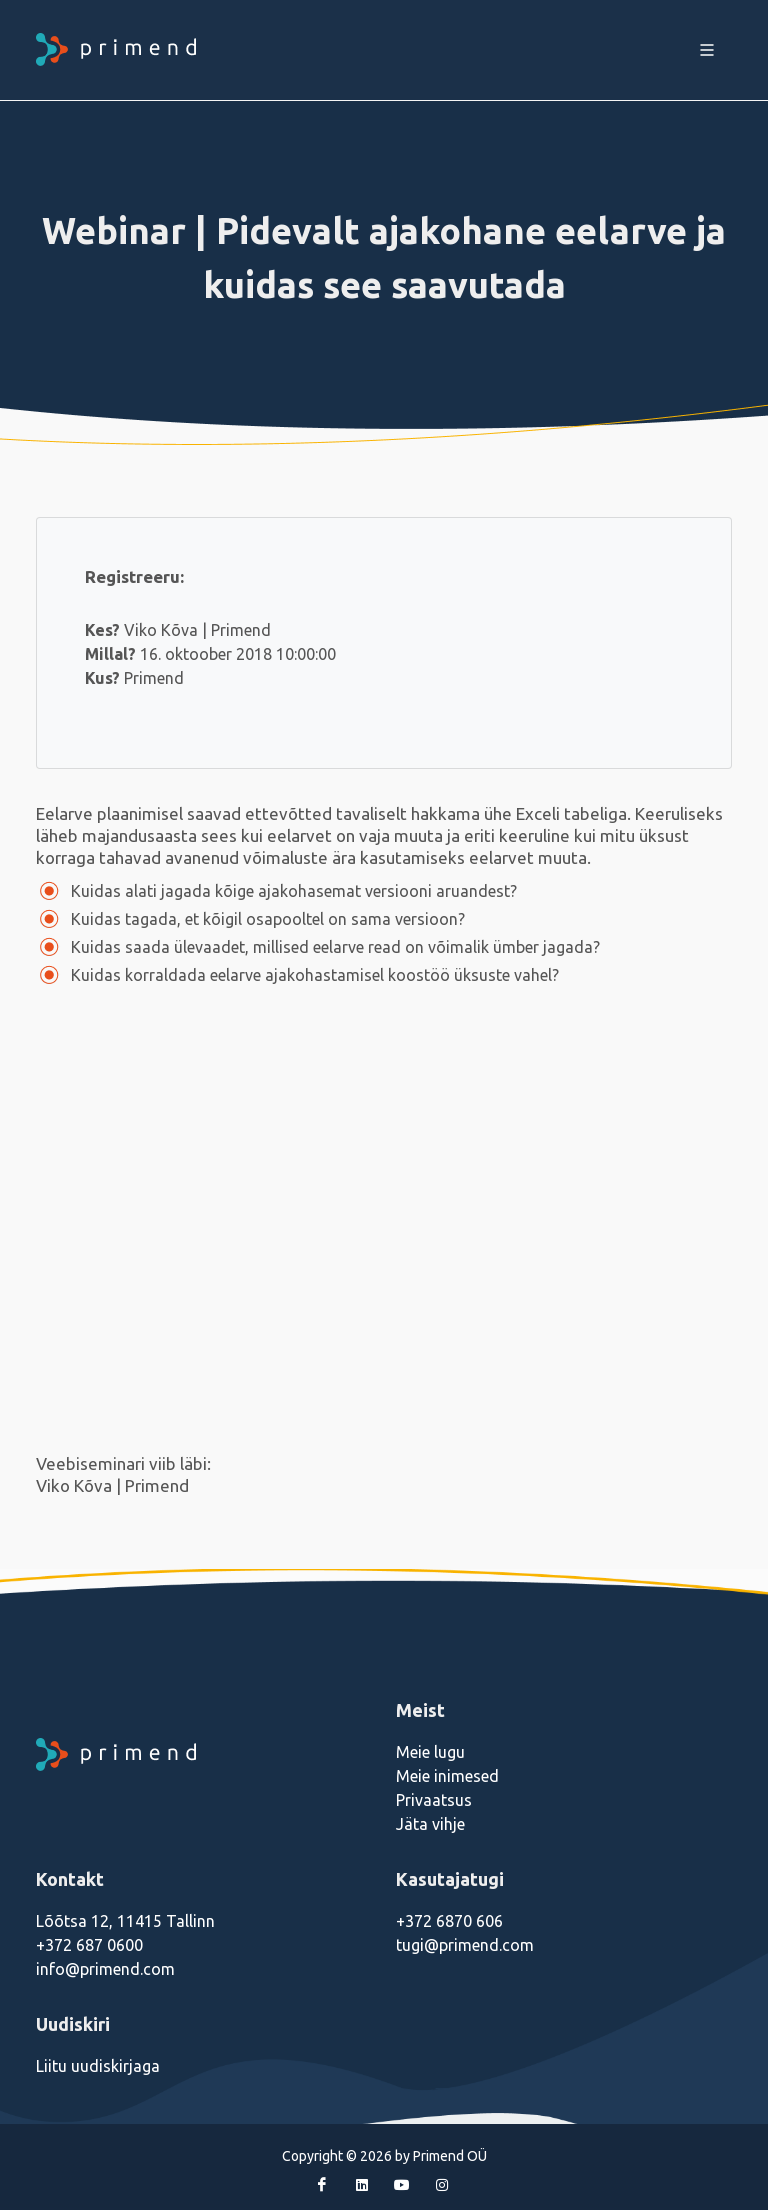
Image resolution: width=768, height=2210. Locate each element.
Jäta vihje (430, 1824)
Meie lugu (430, 1752)
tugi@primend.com (465, 1945)
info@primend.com (105, 1969)
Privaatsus (434, 1800)
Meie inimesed (447, 1776)
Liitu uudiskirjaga (98, 2066)
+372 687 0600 (89, 1945)
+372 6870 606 (449, 1921)
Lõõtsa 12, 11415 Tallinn (125, 1921)
